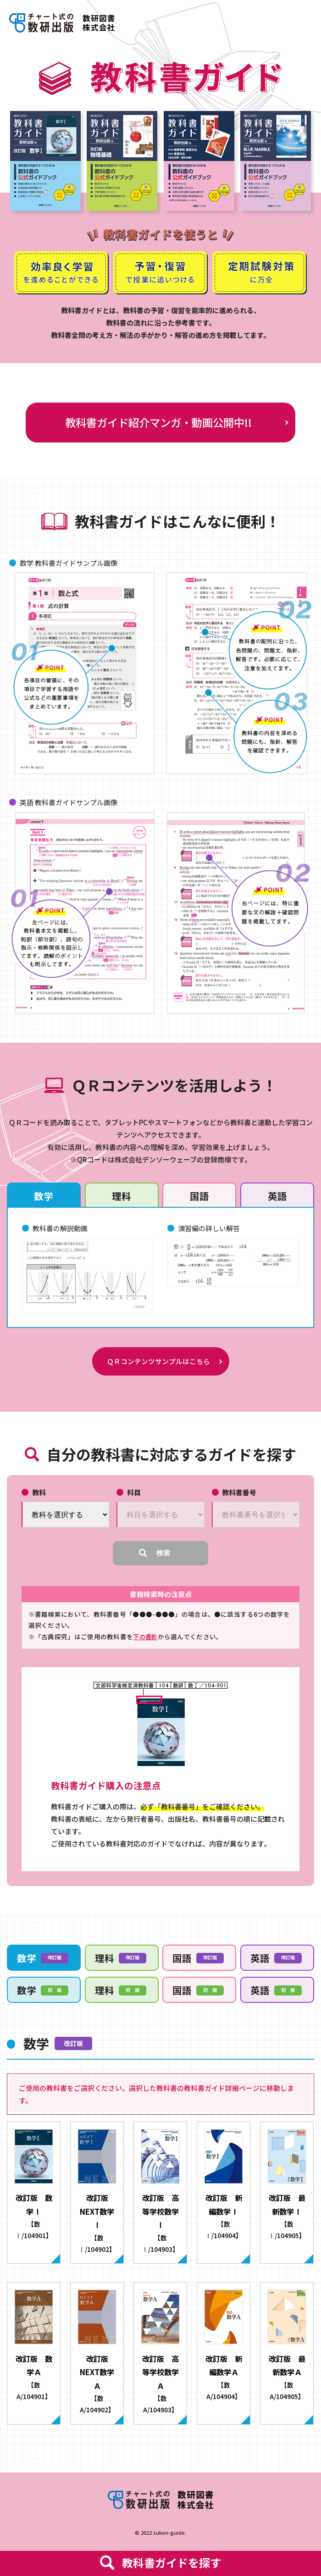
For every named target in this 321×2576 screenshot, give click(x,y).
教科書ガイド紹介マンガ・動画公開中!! (158, 422)
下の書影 (146, 1641)
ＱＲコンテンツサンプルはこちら (158, 1365)
